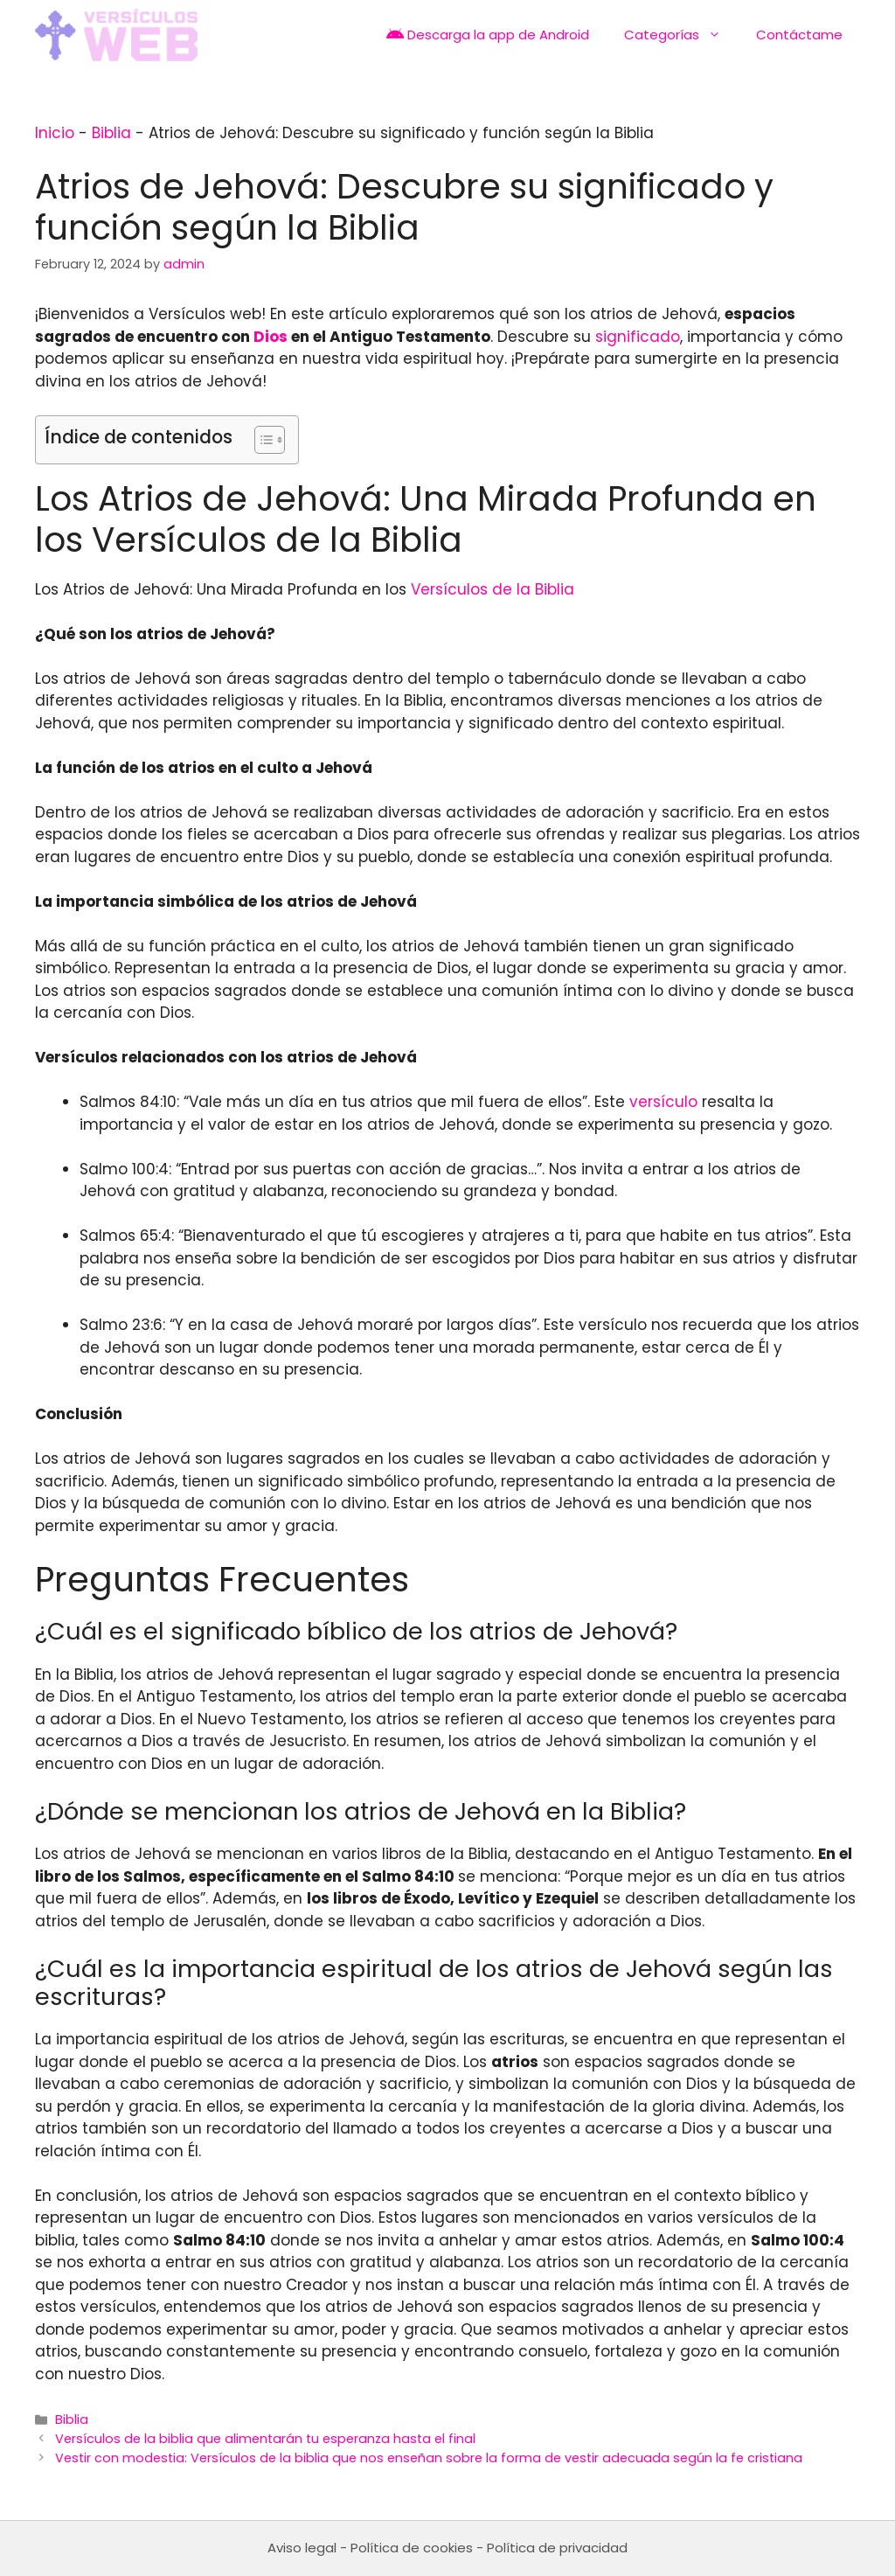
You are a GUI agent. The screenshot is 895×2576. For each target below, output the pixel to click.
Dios (270, 336)
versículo (663, 1101)
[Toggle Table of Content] (261, 440)
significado (637, 336)
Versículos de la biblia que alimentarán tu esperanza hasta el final (265, 2438)
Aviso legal (301, 2547)
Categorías (681, 35)
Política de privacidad (557, 2547)
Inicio (54, 132)
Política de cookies (411, 2547)
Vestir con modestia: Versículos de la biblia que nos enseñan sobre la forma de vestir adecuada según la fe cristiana (428, 2458)
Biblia (111, 132)
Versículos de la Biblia (492, 589)
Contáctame (799, 34)
